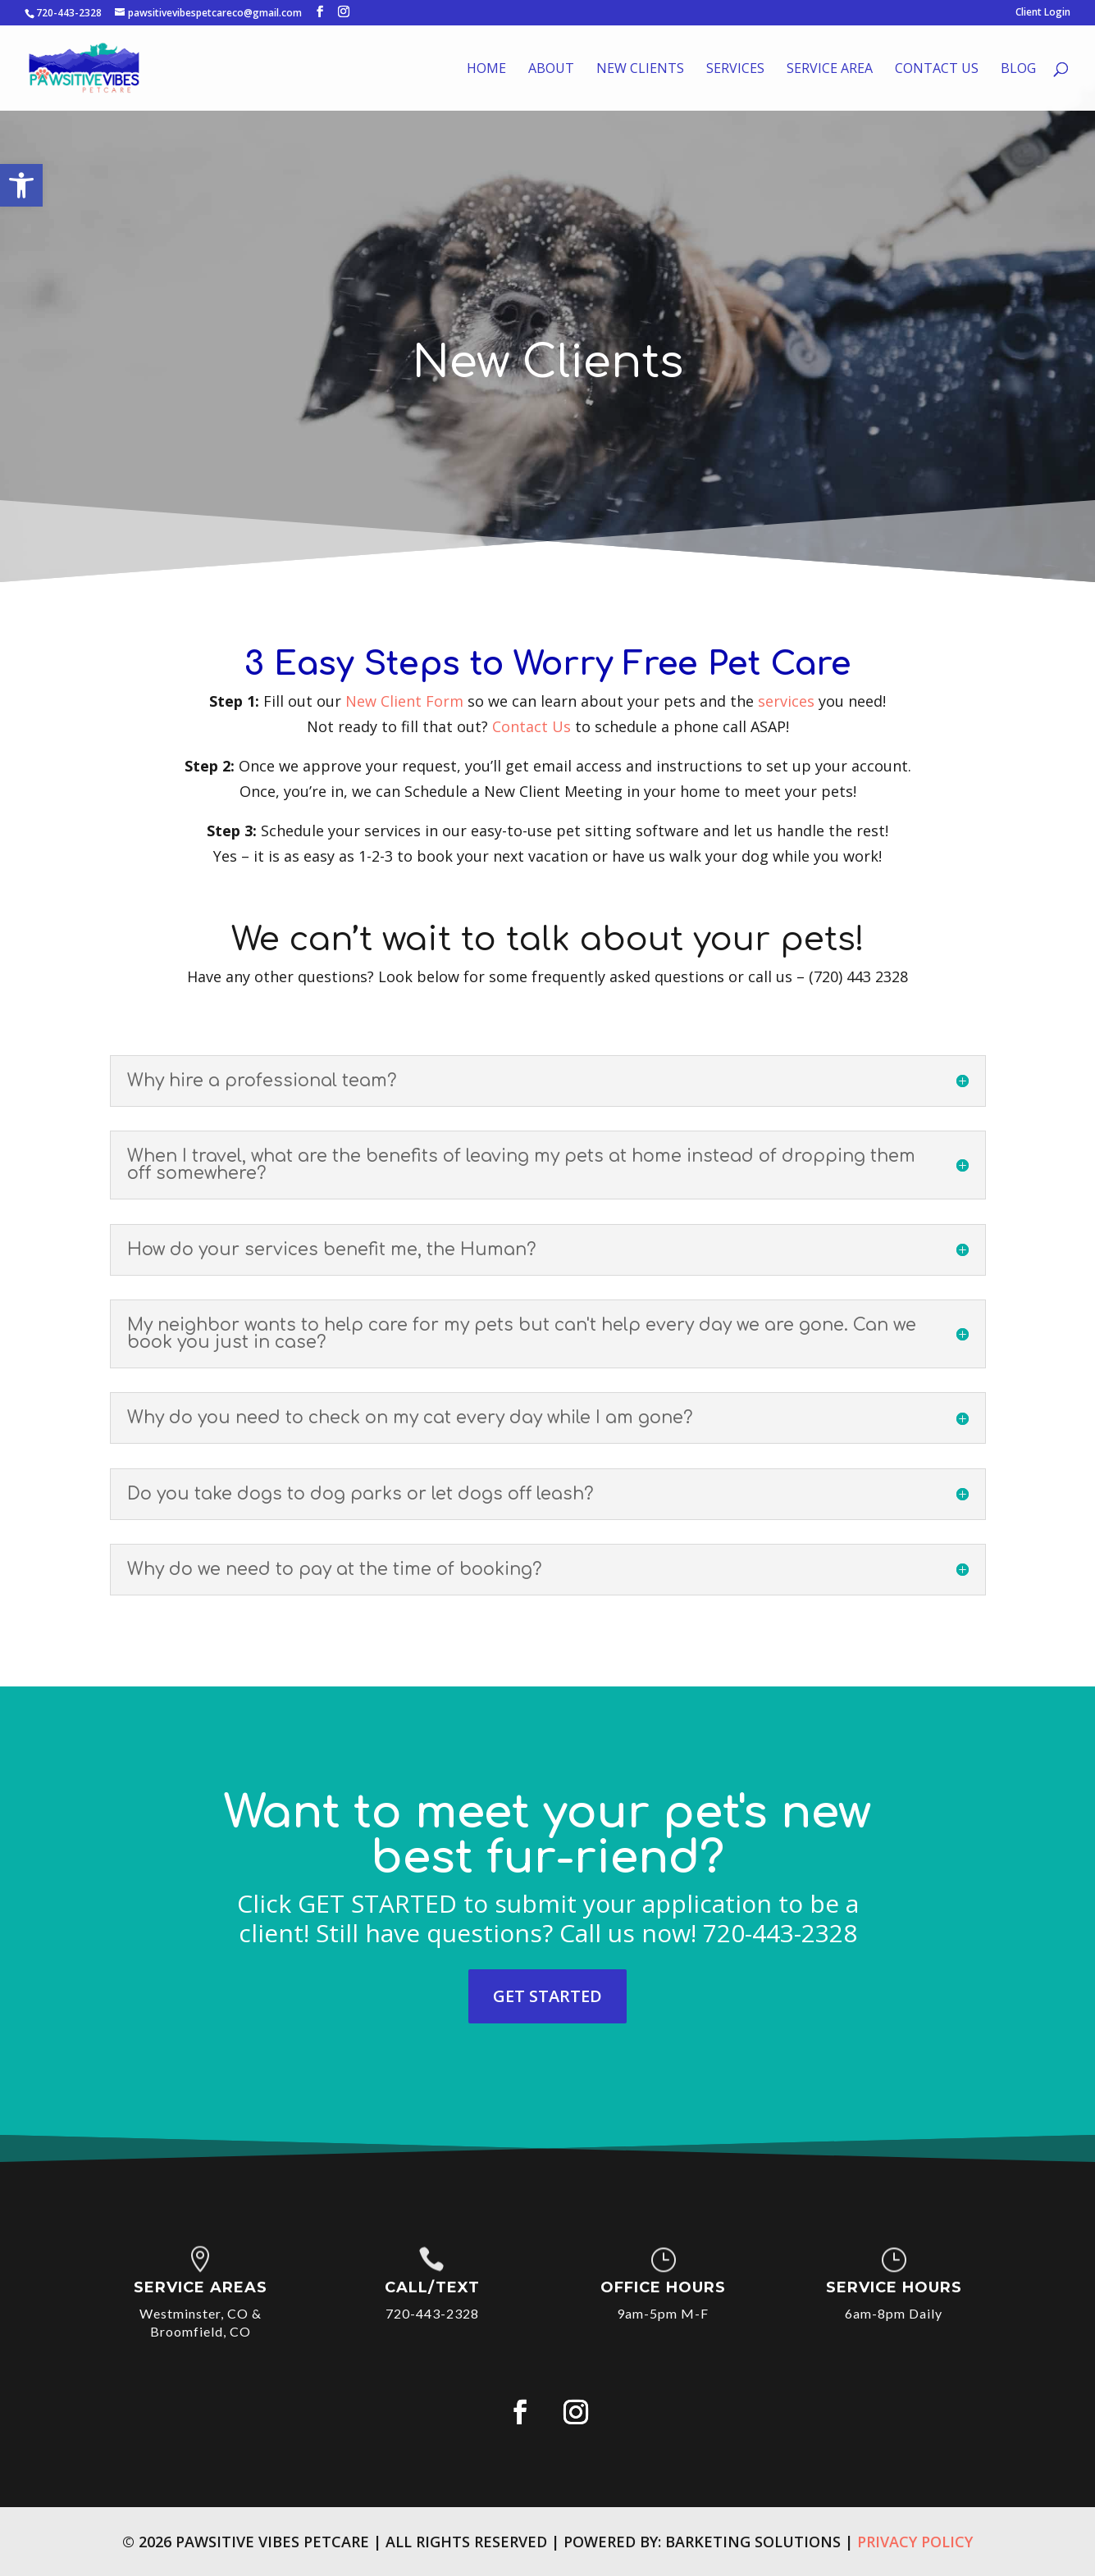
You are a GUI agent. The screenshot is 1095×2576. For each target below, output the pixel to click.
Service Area (830, 69)
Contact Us (937, 69)
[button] (21, 185)
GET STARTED (547, 1996)
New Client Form (404, 701)
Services (735, 69)
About (551, 69)
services (786, 701)
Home (486, 69)
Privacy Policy (915, 2541)
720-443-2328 (69, 13)
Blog (1018, 69)
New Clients (640, 69)
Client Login (1042, 13)
